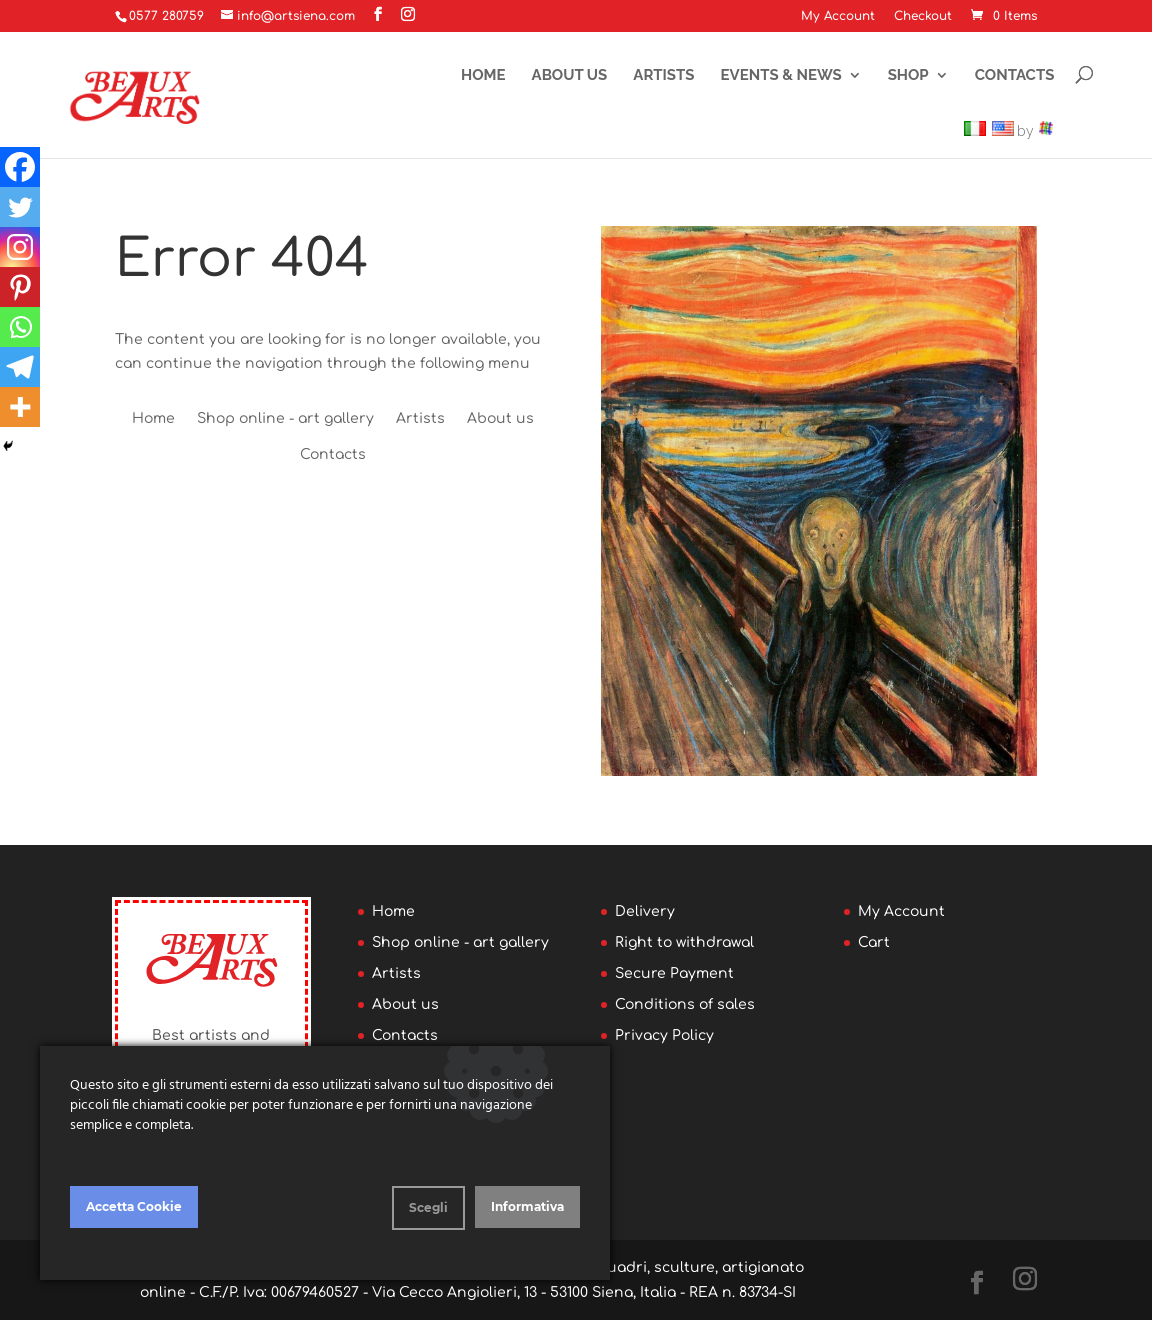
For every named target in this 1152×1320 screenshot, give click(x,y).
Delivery (645, 911)
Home (483, 75)
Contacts (1015, 75)
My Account (838, 16)
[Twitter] (20, 207)
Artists (663, 75)
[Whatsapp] (20, 327)
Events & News (781, 75)
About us (570, 75)
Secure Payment (674, 973)
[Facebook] (20, 167)
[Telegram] (20, 367)
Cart (874, 942)
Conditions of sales (685, 1004)
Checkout (923, 16)
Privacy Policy (664, 1035)
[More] (20, 407)
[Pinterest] (20, 287)
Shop (908, 75)
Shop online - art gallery (285, 418)
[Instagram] (20, 247)
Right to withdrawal (684, 942)
